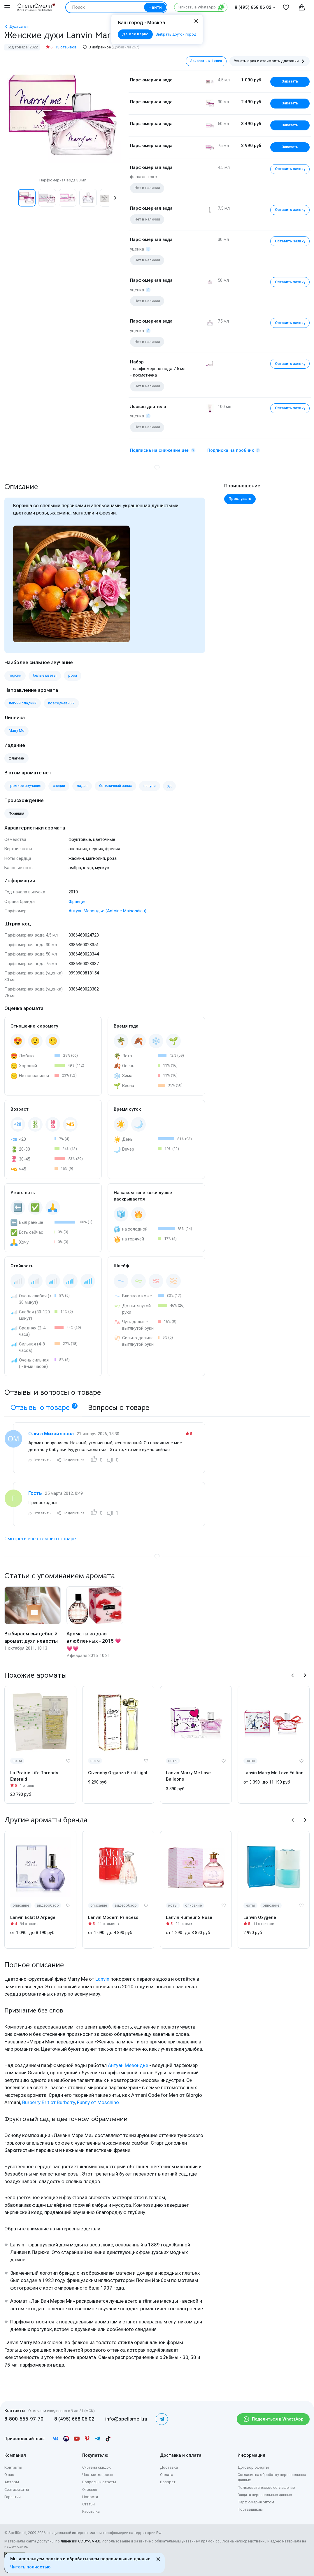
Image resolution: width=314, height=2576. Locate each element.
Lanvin (102, 1979)
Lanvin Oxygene (259, 1917)
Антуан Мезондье (128, 2065)
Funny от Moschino (98, 2102)
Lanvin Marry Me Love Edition (273, 1772)
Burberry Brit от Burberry (48, 2102)
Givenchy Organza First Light (118, 1772)
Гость (35, 1493)
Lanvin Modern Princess (113, 1917)
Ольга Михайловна (51, 1433)
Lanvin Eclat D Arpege (32, 1917)
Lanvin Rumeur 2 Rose (189, 1917)
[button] (115, 197)
